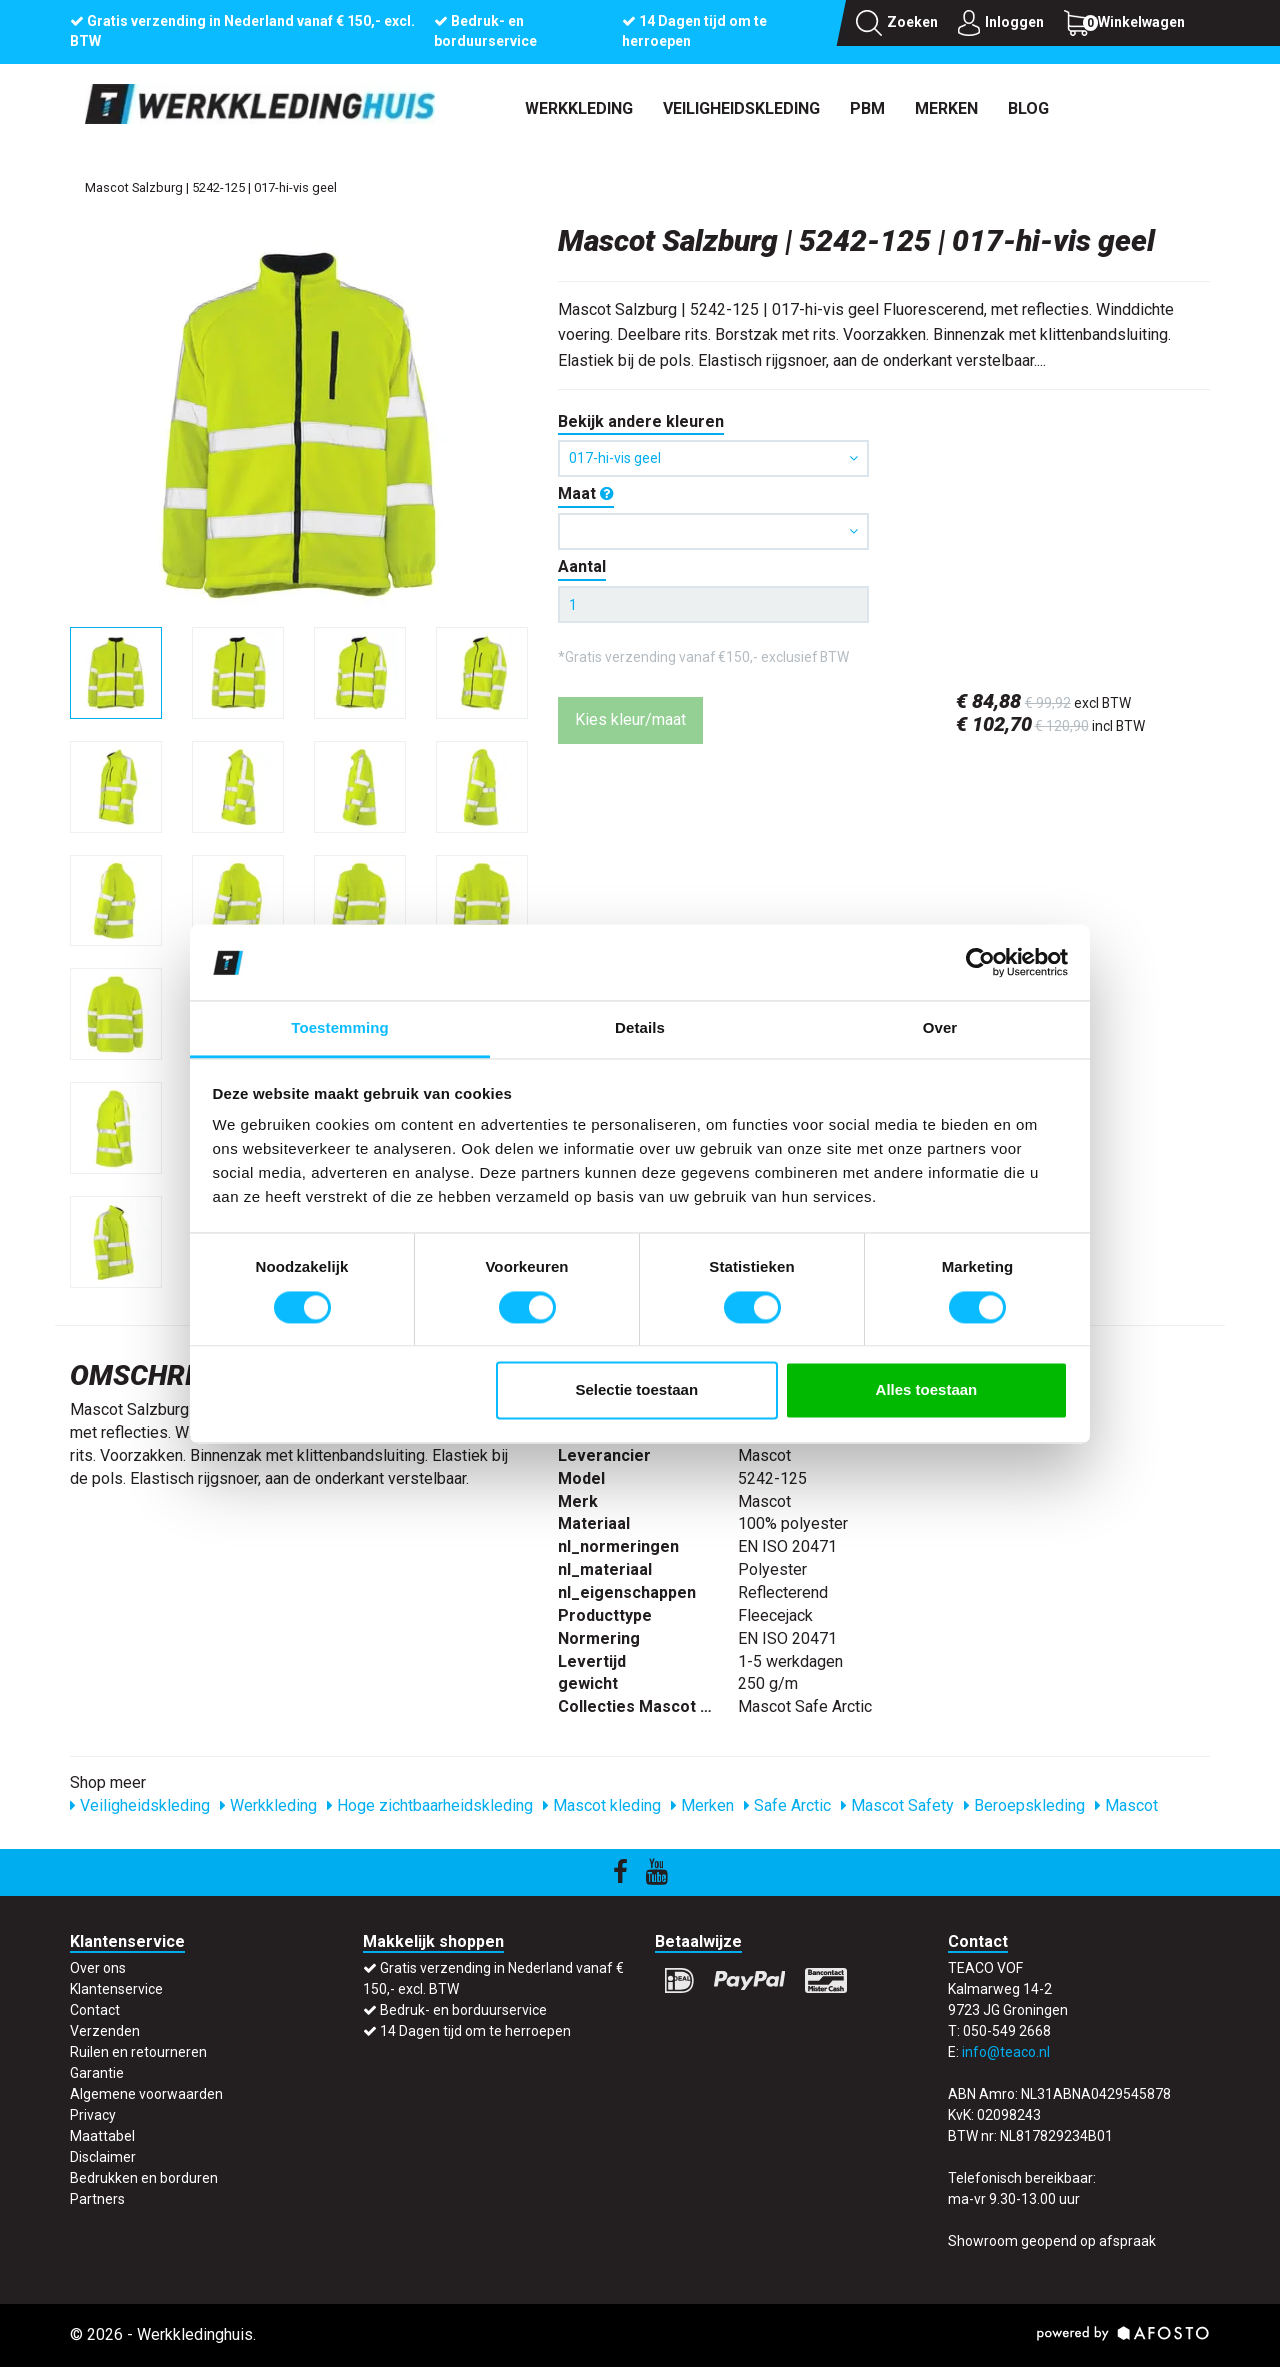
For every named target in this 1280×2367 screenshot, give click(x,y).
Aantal (582, 566)
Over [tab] (940, 1028)
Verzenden (105, 2031)
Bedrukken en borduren (144, 2178)
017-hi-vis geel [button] (713, 458)
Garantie (97, 2073)
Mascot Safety (897, 1805)
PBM (867, 108)
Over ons (98, 1968)
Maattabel (102, 2136)
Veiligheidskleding (741, 108)
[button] (713, 531)
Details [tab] (640, 1028)
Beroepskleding (1024, 1805)
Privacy (93, 2115)
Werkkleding (579, 108)
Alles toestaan (927, 1390)
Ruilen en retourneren (138, 2052)
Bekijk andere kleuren (641, 421)
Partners (97, 2199)
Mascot (1126, 1805)
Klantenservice (116, 1989)
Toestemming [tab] (340, 1028)
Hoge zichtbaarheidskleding (430, 1805)
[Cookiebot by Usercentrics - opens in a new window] (980, 962)
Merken (946, 108)
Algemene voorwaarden (146, 2094)
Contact (95, 2010)
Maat (586, 493)
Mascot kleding (602, 1805)
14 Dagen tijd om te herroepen (475, 2031)
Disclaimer (103, 2157)
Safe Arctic (787, 1805)
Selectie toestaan (637, 1390)
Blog (1028, 108)
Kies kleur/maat (630, 719)
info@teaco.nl (1006, 2052)
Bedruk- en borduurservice (463, 2010)
